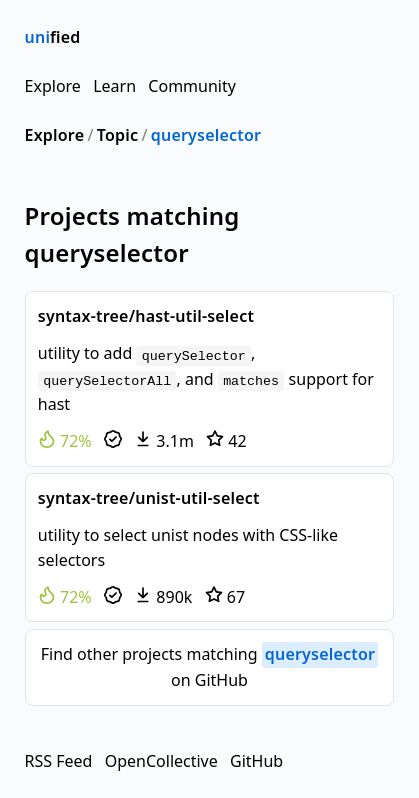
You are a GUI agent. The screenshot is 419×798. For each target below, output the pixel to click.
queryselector (206, 135)
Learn (114, 86)
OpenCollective (161, 761)
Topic (117, 135)
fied (53, 37)
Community (192, 86)
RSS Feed (59, 761)
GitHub (256, 761)
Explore (53, 86)
